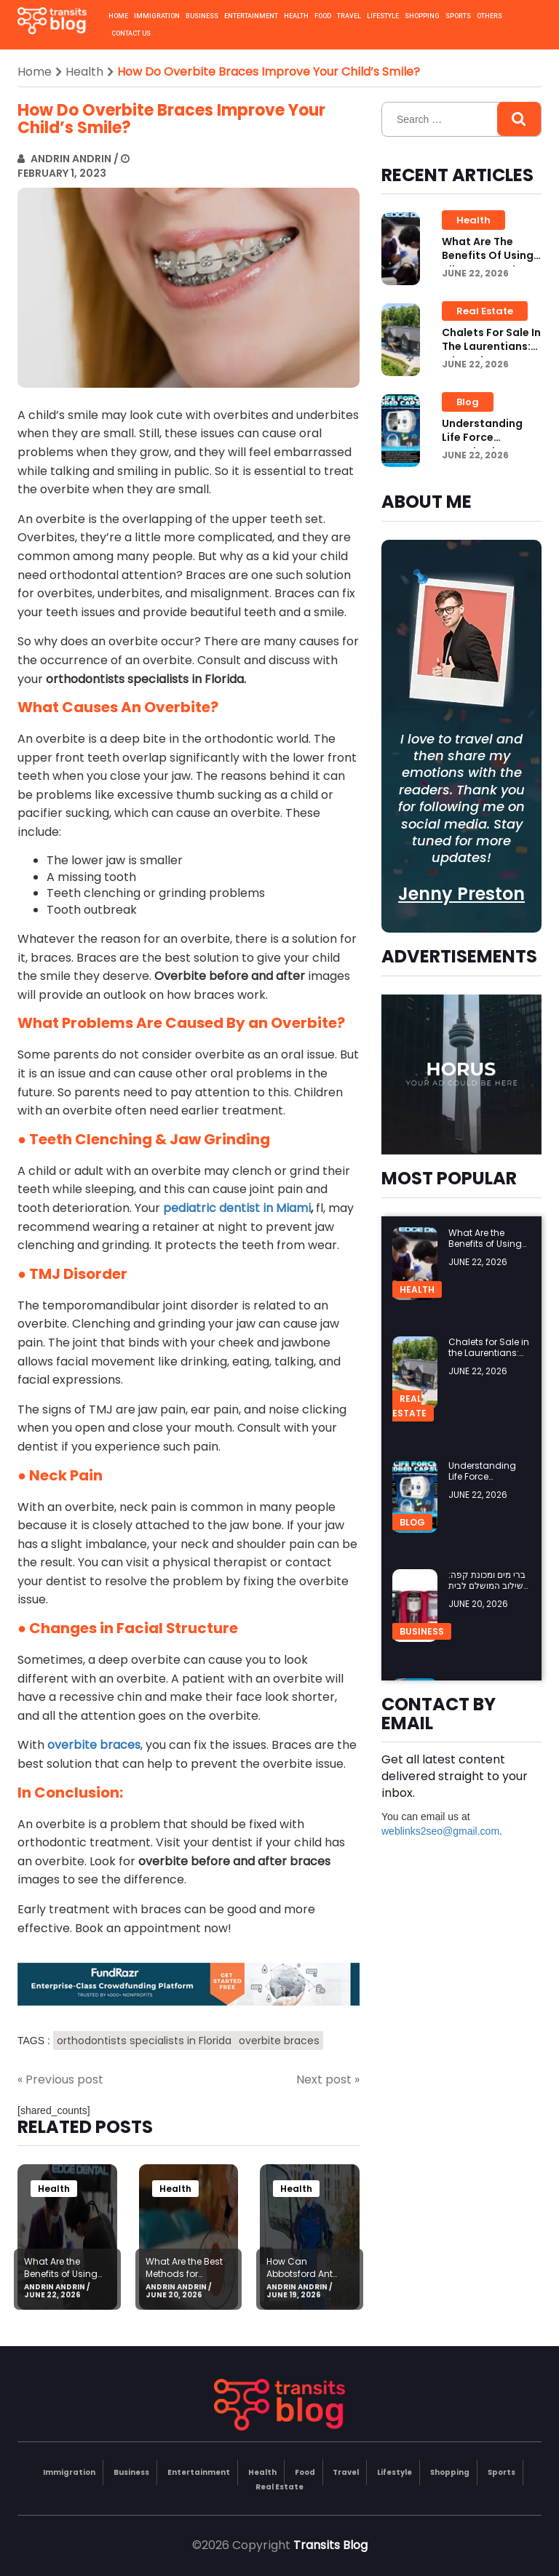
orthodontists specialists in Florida (144, 2040)
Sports (458, 16)
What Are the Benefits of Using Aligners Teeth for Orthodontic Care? (65, 2279)
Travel (349, 16)
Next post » (328, 2080)
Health (296, 16)
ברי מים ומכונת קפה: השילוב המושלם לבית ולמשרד (488, 1585)
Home (118, 16)
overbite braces (279, 2040)
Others (489, 16)
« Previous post (60, 2080)
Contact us (131, 33)
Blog (467, 402)
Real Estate (484, 311)
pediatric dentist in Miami (237, 1208)
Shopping (422, 16)
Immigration (157, 16)
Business (202, 16)
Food (322, 16)
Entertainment (251, 16)
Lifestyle (383, 16)
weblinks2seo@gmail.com (440, 1831)
